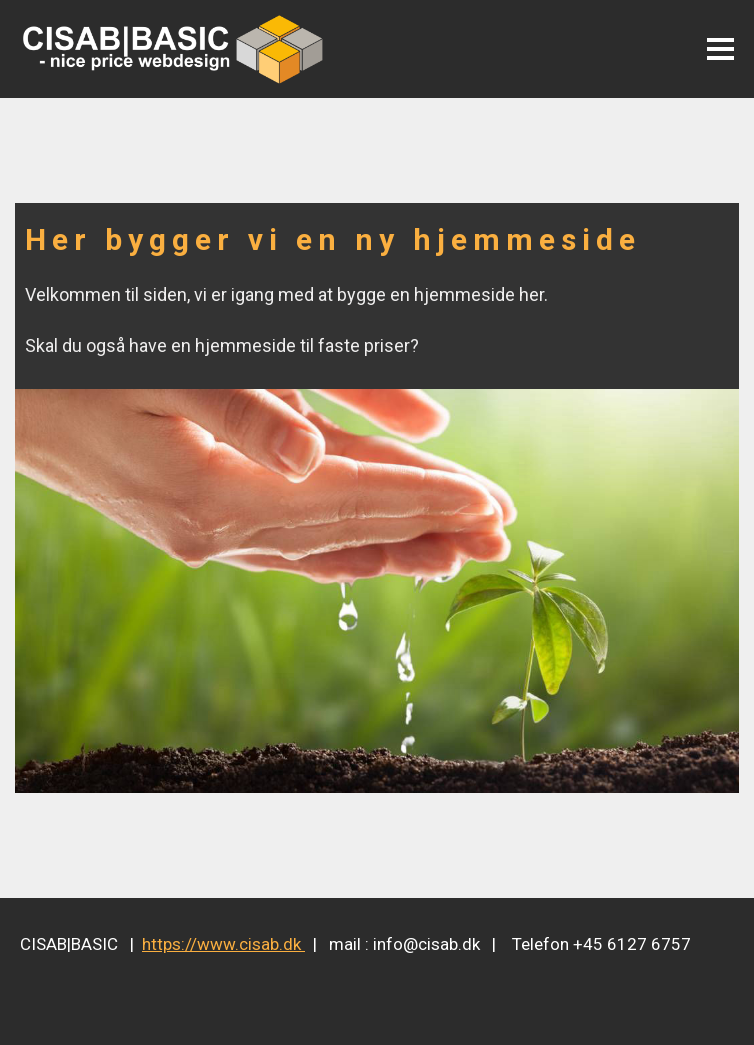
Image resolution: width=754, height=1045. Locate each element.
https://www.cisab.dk (223, 944)
